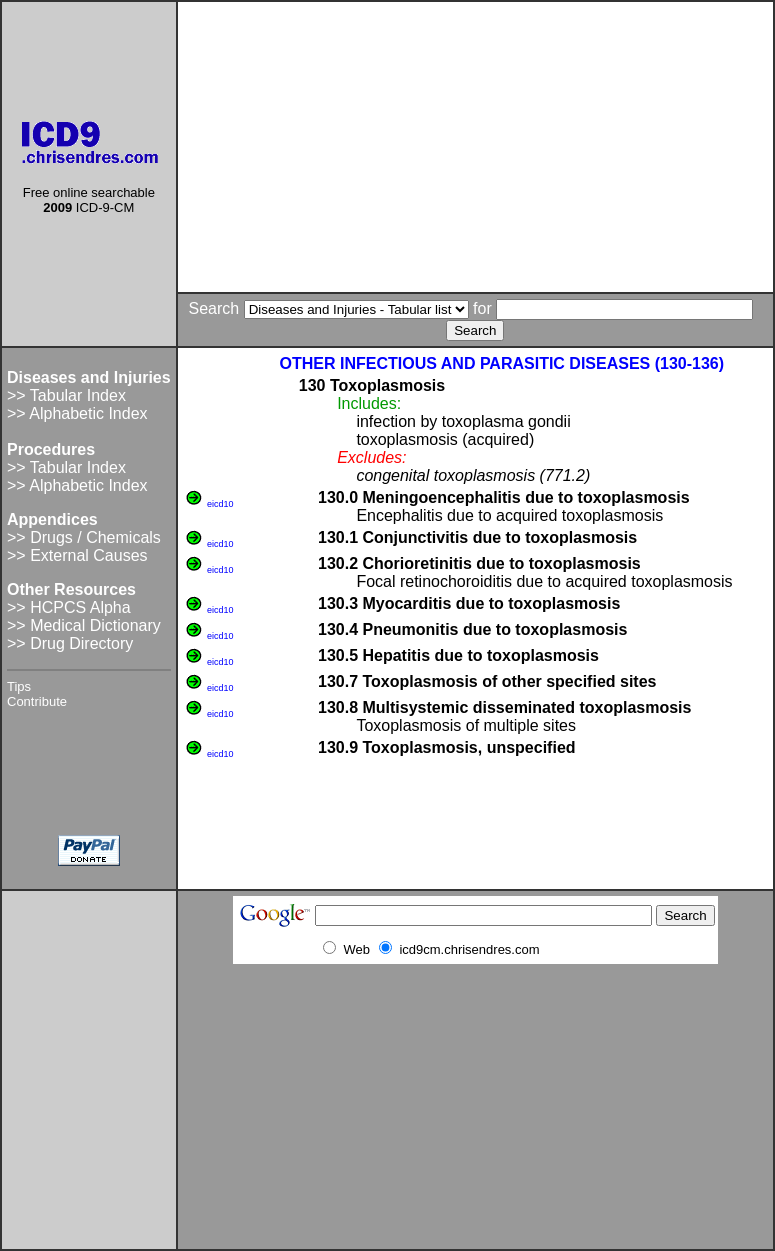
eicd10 (220, 504)
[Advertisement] (475, 147)
